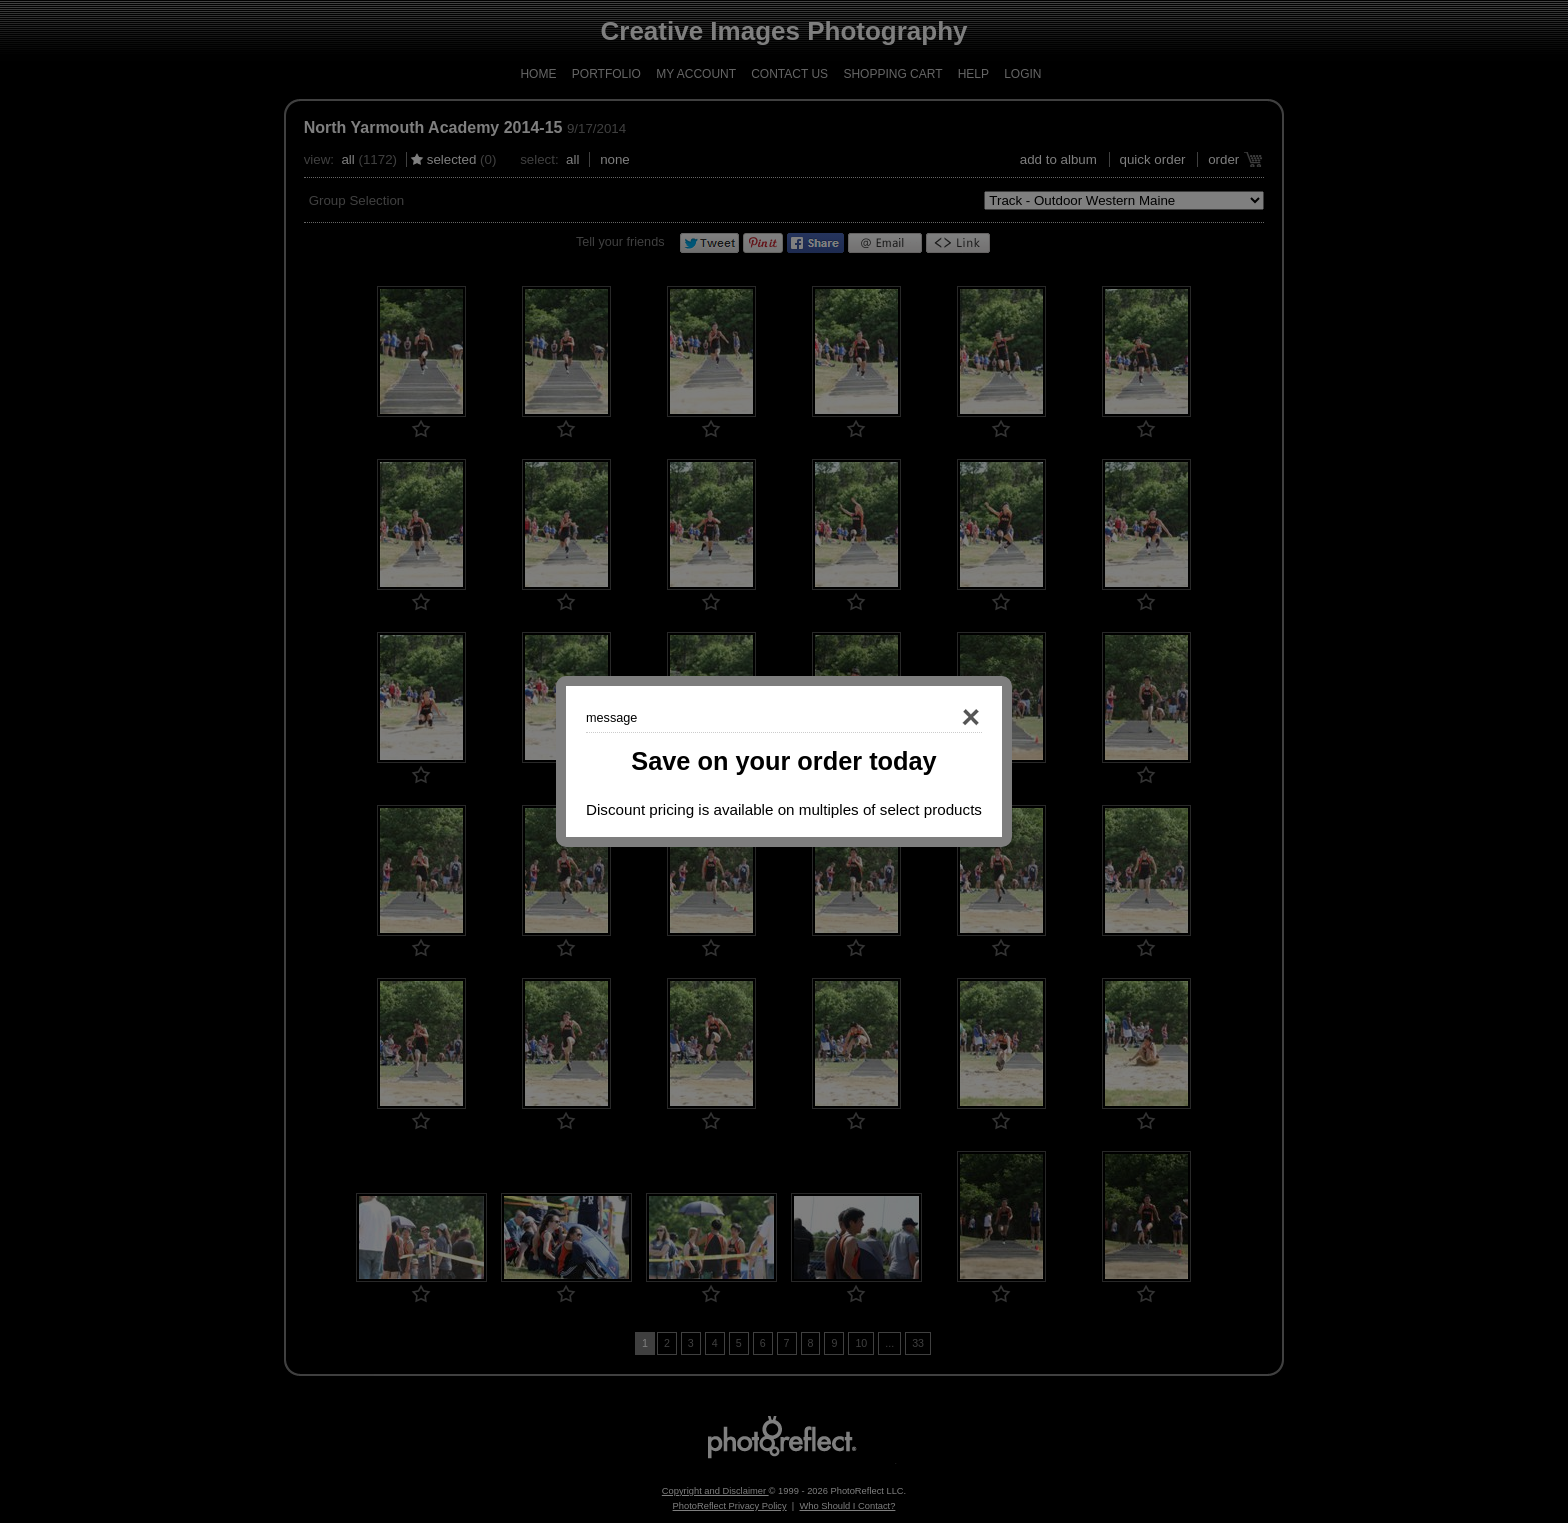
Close (942, 718)
